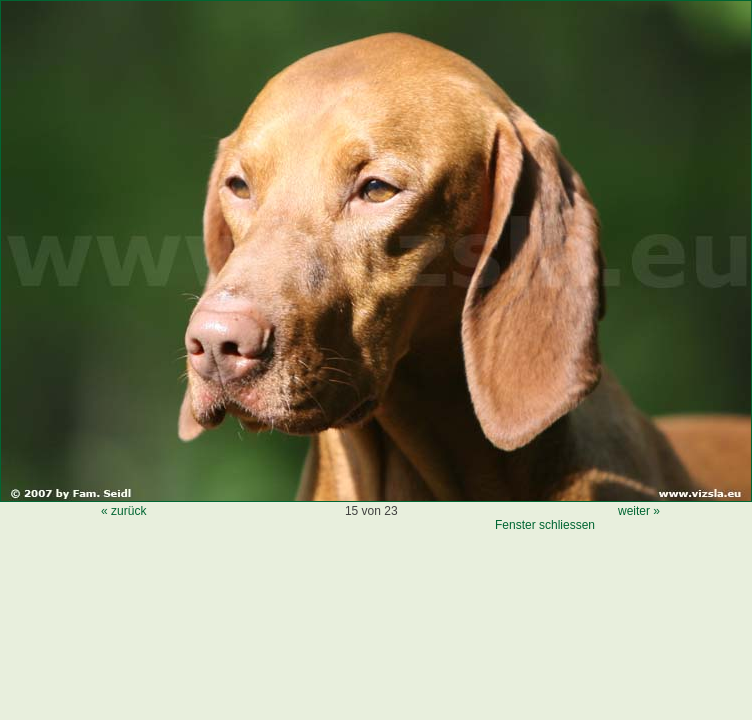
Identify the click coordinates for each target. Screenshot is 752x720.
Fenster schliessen (545, 525)
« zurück (123, 511)
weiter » (639, 511)
